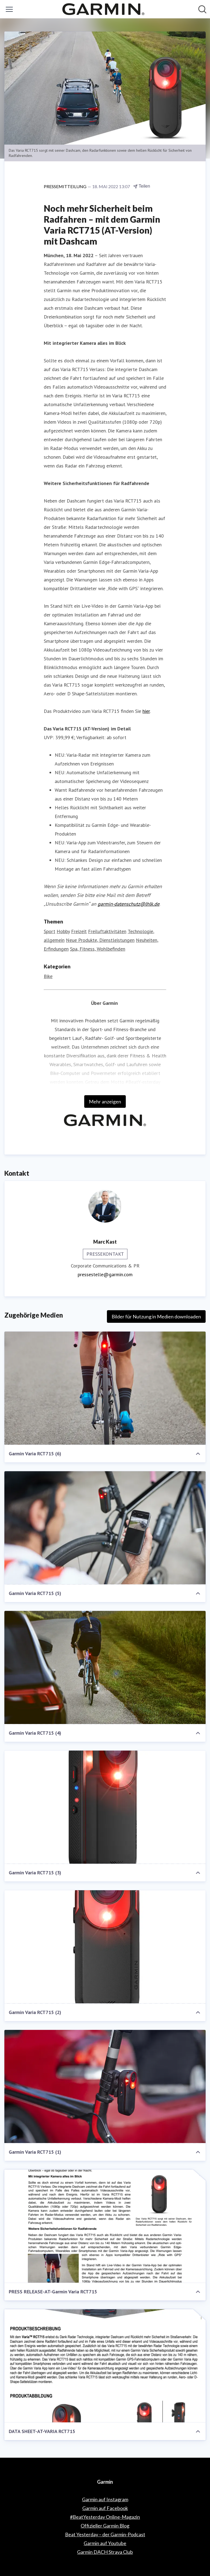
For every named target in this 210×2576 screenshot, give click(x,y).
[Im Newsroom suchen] (202, 9)
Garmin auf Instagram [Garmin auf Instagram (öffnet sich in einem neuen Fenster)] (105, 2499)
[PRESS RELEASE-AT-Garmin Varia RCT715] (105, 2226)
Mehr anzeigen (105, 1101)
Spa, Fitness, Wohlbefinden (97, 949)
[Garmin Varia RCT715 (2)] (105, 1947)
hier (146, 711)
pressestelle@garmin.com (105, 1274)
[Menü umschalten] (9, 9)
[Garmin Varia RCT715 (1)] (105, 2086)
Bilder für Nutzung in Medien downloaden (156, 1316)
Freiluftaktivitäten (107, 931)
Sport (49, 931)
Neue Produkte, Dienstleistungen (100, 940)
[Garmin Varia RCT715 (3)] (105, 1807)
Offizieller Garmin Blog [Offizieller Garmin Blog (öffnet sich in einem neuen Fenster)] (105, 2526)
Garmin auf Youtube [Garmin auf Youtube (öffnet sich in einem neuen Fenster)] (105, 2543)
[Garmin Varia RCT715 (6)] (105, 1388)
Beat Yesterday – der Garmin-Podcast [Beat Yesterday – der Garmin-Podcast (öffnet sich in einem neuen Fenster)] (105, 2534)
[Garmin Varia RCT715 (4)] (105, 1667)
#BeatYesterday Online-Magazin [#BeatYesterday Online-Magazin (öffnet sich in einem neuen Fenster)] (105, 2517)
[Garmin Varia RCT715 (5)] (105, 1528)
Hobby (63, 931)
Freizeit (79, 931)
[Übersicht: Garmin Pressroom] (103, 9)
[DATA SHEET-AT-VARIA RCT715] (105, 2366)
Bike (48, 976)
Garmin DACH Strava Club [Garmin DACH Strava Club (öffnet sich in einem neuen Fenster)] (105, 2552)
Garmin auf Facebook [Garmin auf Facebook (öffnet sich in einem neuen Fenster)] (105, 2508)
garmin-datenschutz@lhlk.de (128, 904)
